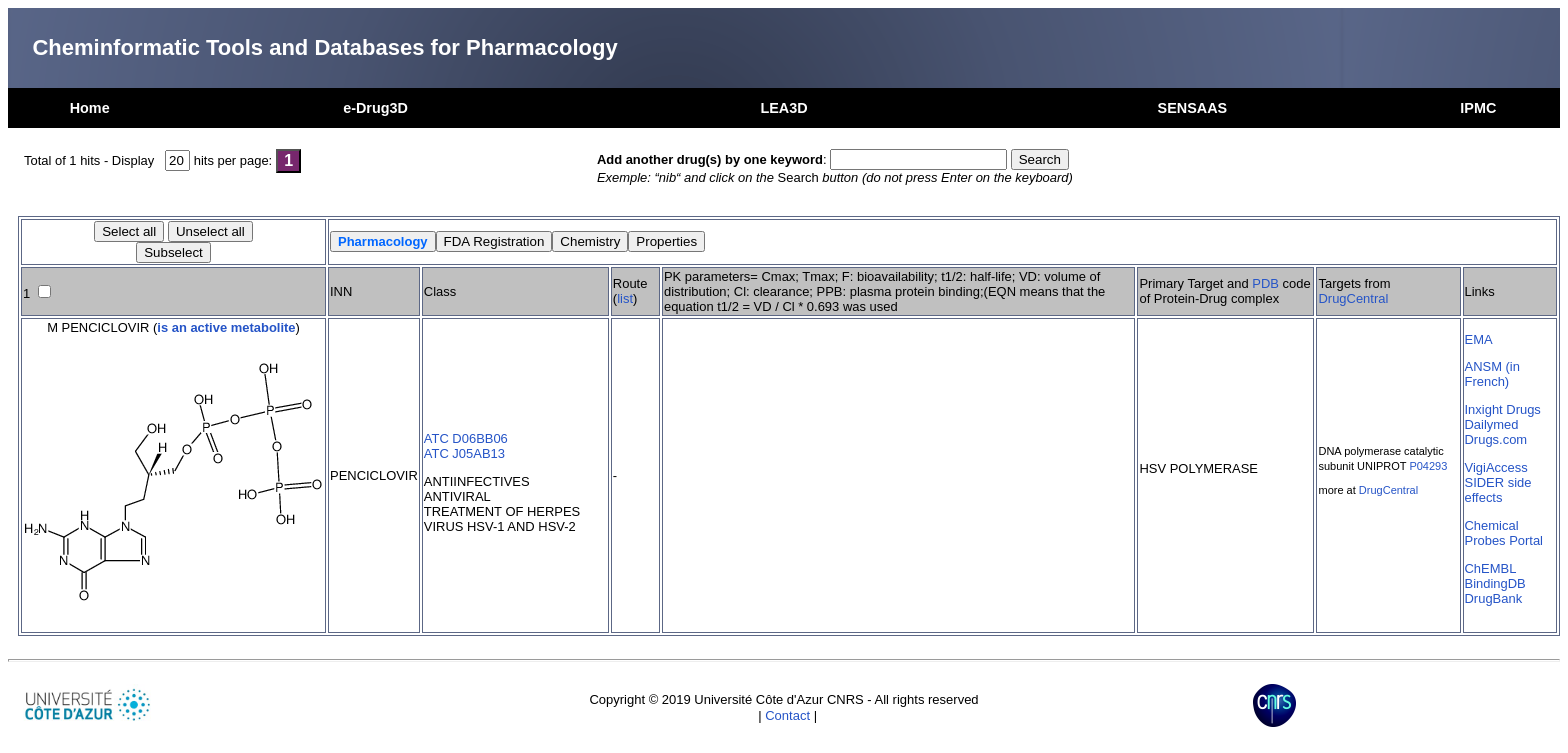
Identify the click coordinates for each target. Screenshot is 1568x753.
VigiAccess (1496, 467)
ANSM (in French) (1492, 374)
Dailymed (1492, 424)
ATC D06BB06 (466, 438)
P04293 (1428, 466)
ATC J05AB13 (464, 453)
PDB (1265, 283)
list (625, 298)
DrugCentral (1353, 298)
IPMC (1478, 108)
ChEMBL (1491, 568)
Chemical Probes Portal (1504, 533)
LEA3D (783, 108)
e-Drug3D (375, 108)
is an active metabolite (226, 327)
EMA (1479, 339)
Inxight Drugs (1503, 409)
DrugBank (1494, 598)
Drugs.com (1496, 439)
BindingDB (1495, 583)
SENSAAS (1193, 108)
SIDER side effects (1498, 490)
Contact (787, 715)
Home (90, 108)
